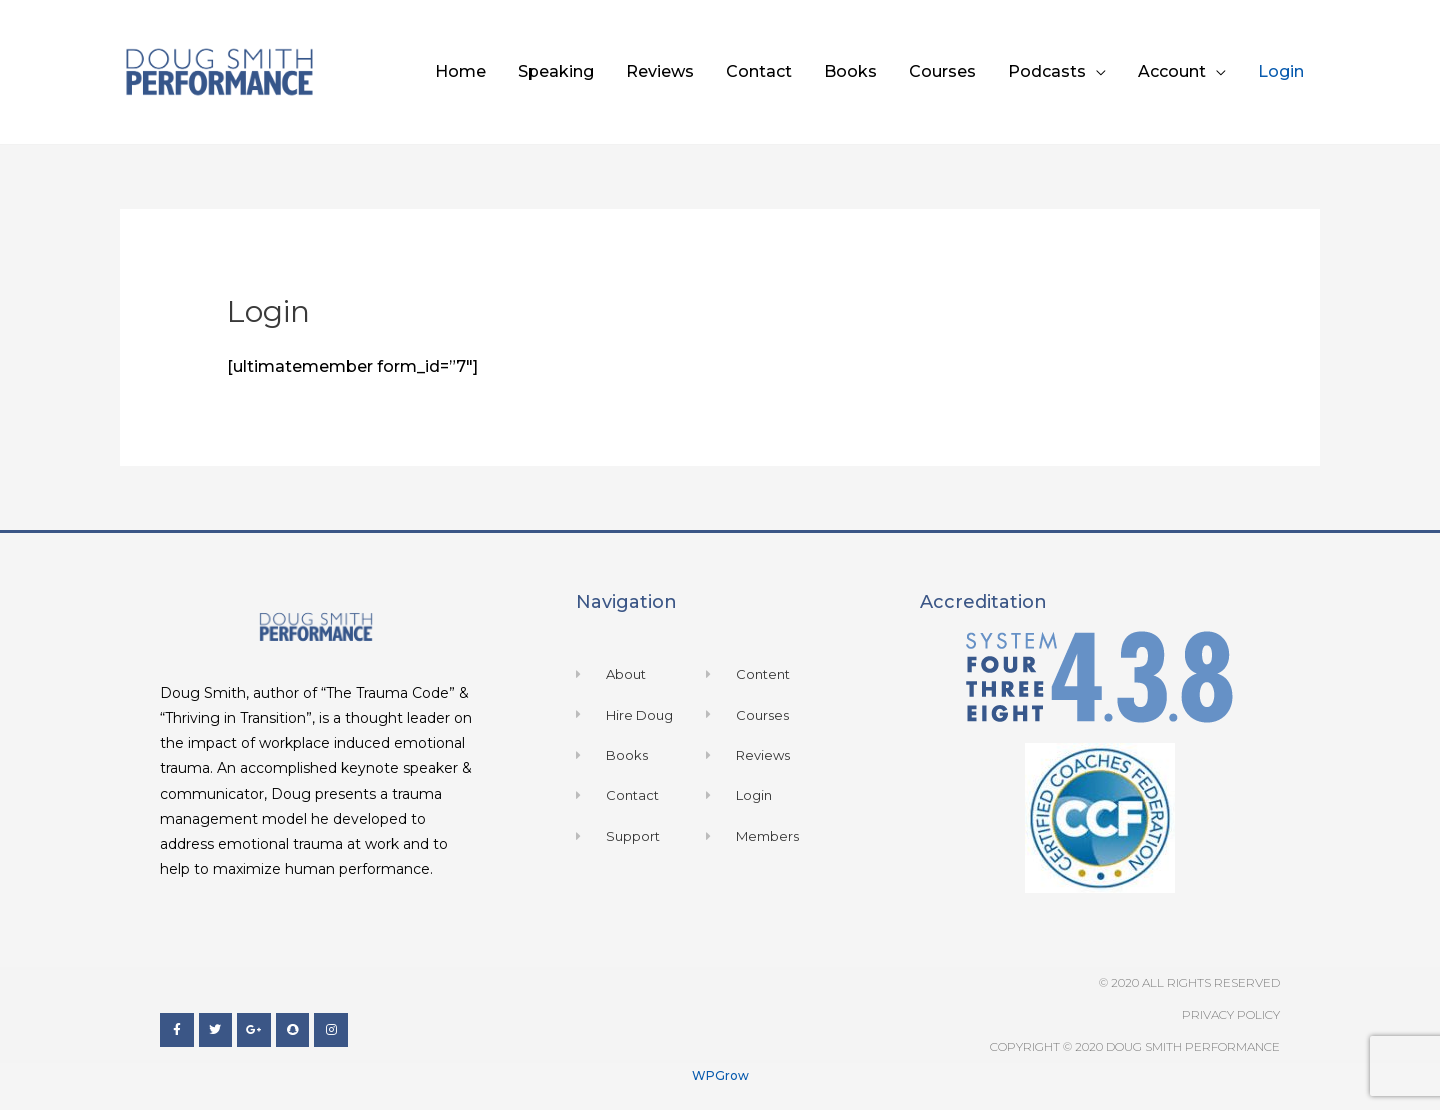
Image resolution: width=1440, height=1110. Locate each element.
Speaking (556, 71)
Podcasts (1047, 71)
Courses (942, 71)
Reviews (660, 71)
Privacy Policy (1231, 1014)
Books (850, 71)
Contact (759, 71)
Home (460, 71)
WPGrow (720, 1075)
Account (1172, 71)
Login (1281, 71)
